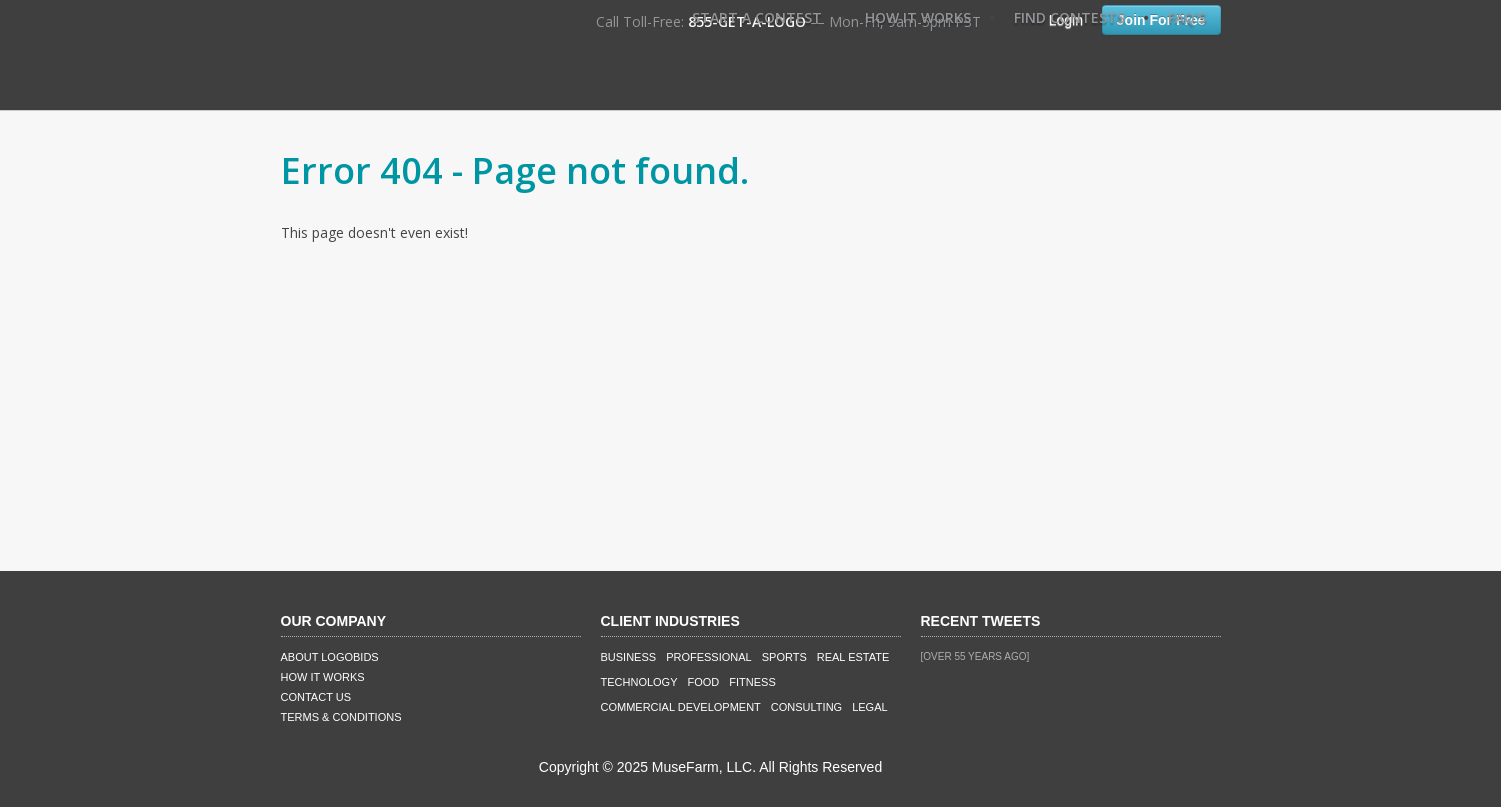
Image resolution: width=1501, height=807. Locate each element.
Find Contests (1069, 17)
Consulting (806, 707)
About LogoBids (330, 657)
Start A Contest (757, 17)
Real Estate (853, 657)
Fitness (752, 682)
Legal (869, 707)
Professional (709, 657)
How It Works (918, 17)
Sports (784, 657)
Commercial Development (681, 707)
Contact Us (316, 697)
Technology (639, 682)
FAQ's (1187, 17)
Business (629, 657)
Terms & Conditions (341, 717)
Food (704, 682)
